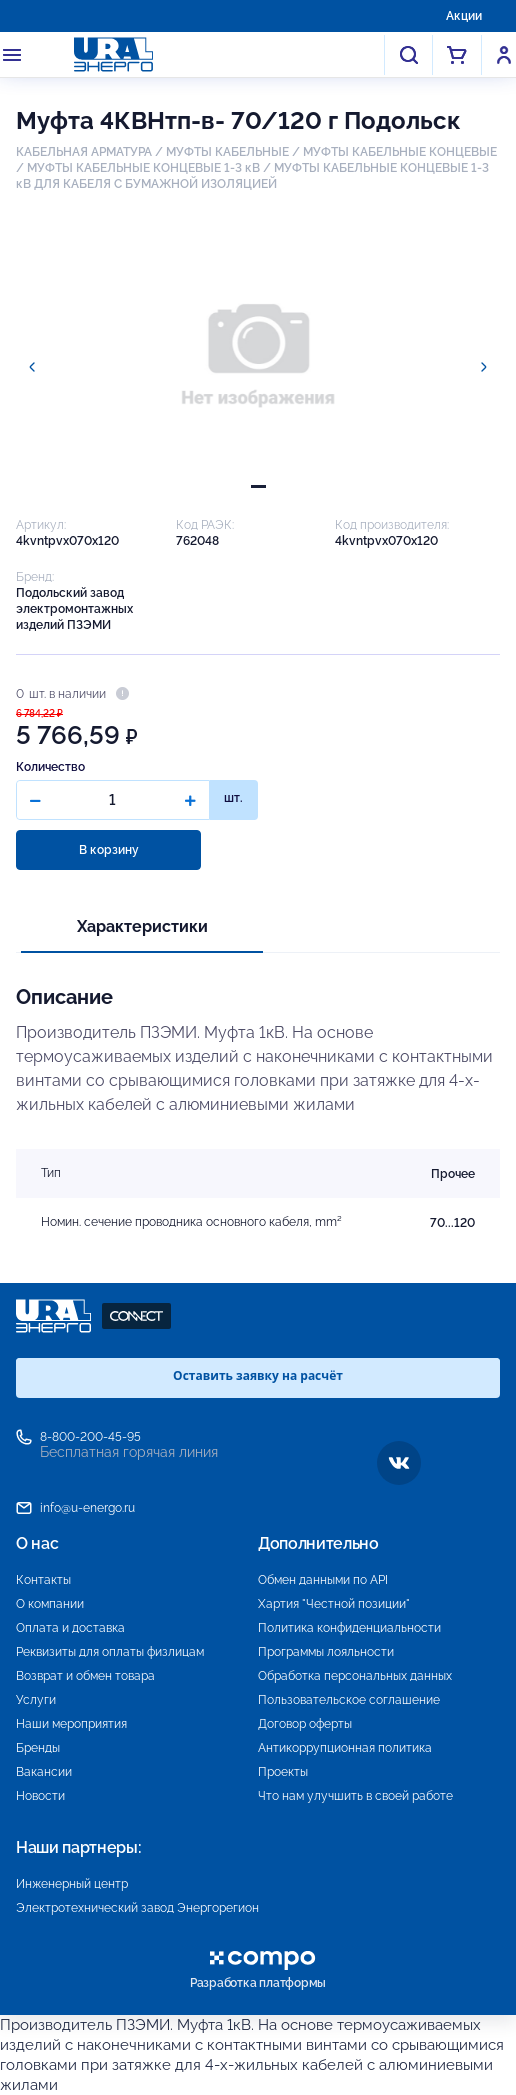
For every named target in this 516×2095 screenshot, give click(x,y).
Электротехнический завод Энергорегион (137, 1908)
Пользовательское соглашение (349, 1700)
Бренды (38, 1748)
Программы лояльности (326, 1652)
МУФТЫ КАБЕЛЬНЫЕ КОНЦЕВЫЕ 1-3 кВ (143, 168)
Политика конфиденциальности (349, 1628)
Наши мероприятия (71, 1724)
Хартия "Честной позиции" (334, 1604)
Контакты (43, 1580)
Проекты (283, 1772)
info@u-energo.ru (87, 1508)
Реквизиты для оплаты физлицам (110, 1652)
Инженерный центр (72, 1884)
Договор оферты (305, 1724)
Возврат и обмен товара (85, 1676)
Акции (464, 16)
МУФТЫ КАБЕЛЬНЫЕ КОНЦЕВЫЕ (400, 152)
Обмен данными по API (323, 1580)
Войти (504, 55)
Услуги (36, 1700)
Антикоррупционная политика (345, 1748)
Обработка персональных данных (355, 1676)
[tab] (258, 486)
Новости (40, 1796)
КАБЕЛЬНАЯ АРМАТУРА (84, 152)
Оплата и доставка (70, 1628)
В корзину (109, 850)
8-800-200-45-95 (90, 1437)
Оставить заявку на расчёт (258, 1375)
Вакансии (44, 1772)
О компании (50, 1604)
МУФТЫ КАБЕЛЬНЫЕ (227, 152)
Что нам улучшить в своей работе (355, 1796)
